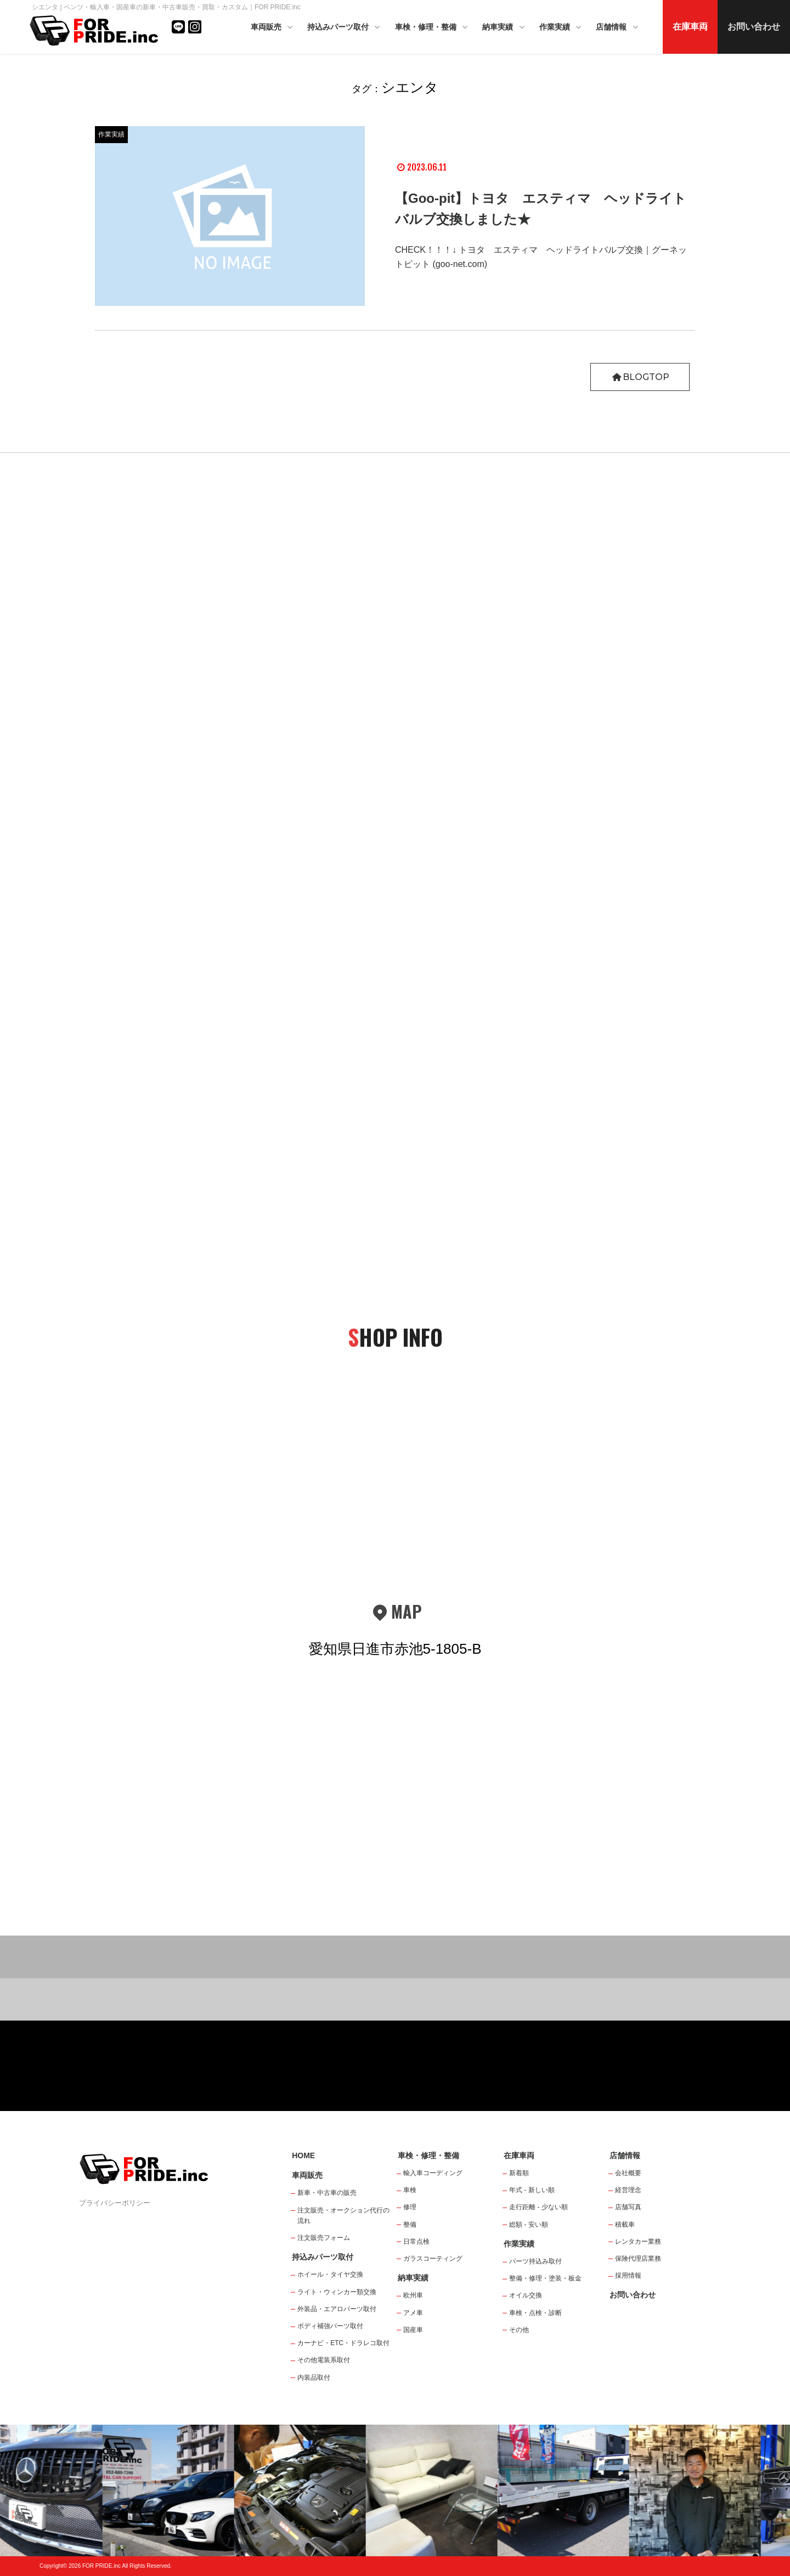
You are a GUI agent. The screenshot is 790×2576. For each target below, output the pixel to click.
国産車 (413, 2330)
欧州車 (413, 2295)
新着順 (519, 2173)
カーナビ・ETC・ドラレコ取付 (343, 2343)
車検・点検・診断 (535, 2313)
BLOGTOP (640, 377)
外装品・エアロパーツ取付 (336, 2309)
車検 (409, 2190)
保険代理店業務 (638, 2258)
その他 (519, 2330)
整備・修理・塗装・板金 (545, 2278)
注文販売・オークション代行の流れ (343, 2215)
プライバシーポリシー (114, 2203)
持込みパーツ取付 (344, 27)
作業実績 (561, 27)
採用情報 (628, 2275)
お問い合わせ (753, 26)
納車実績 (504, 27)
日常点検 (416, 2241)
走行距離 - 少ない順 (538, 2207)
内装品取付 (313, 2377)
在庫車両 (690, 26)
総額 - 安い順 (528, 2224)
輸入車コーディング (432, 2173)
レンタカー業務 (638, 2241)
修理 (409, 2207)
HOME (303, 2155)
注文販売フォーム (323, 2238)
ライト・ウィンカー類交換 (336, 2292)
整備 (409, 2224)
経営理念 (628, 2190)
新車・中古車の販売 (327, 2193)
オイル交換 (525, 2295)
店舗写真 (628, 2207)
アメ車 (413, 2313)
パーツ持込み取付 (535, 2261)
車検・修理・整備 (432, 27)
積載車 (625, 2224)
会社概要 (628, 2173)
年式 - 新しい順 (532, 2190)
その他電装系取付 (323, 2360)
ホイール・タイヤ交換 (330, 2274)
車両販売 (273, 27)
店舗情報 (618, 27)
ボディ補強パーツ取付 (330, 2326)
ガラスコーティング (432, 2258)
